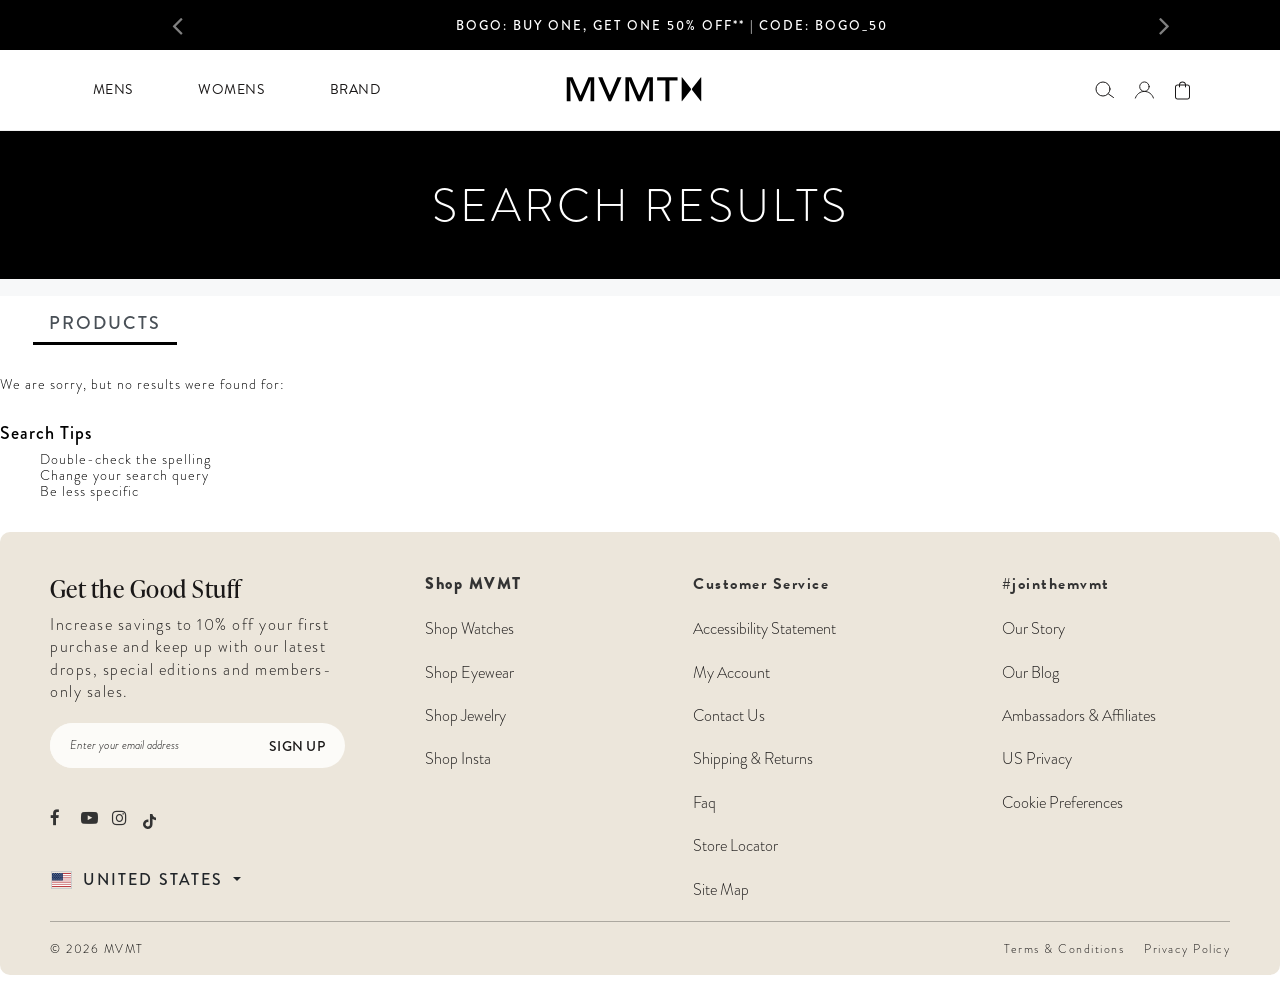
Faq (704, 803)
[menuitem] (112, 90)
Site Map (721, 890)
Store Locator (735, 846)
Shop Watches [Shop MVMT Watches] (469, 629)
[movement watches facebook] (58, 817)
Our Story (1033, 629)
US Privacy (1037, 759)
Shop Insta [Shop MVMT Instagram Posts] (458, 759)
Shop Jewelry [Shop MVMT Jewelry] (465, 716)
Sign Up (297, 746)
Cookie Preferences (1062, 803)
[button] (197, 25)
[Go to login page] (1144, 90)
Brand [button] (355, 89)
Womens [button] (231, 89)
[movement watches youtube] (89, 817)
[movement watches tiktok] (149, 819)
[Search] (1104, 89)
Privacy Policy (1187, 949)
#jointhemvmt (1056, 584)
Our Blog (1030, 673)
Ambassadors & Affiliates (1079, 716)
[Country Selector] (169, 880)
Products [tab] (105, 323)
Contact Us (729, 716)
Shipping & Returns (753, 759)
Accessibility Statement (764, 629)
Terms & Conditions (1064, 949)
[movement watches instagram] (120, 817)
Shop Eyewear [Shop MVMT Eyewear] (469, 673)
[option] (672, 31)
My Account (731, 673)
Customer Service (764, 736)
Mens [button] (113, 89)
